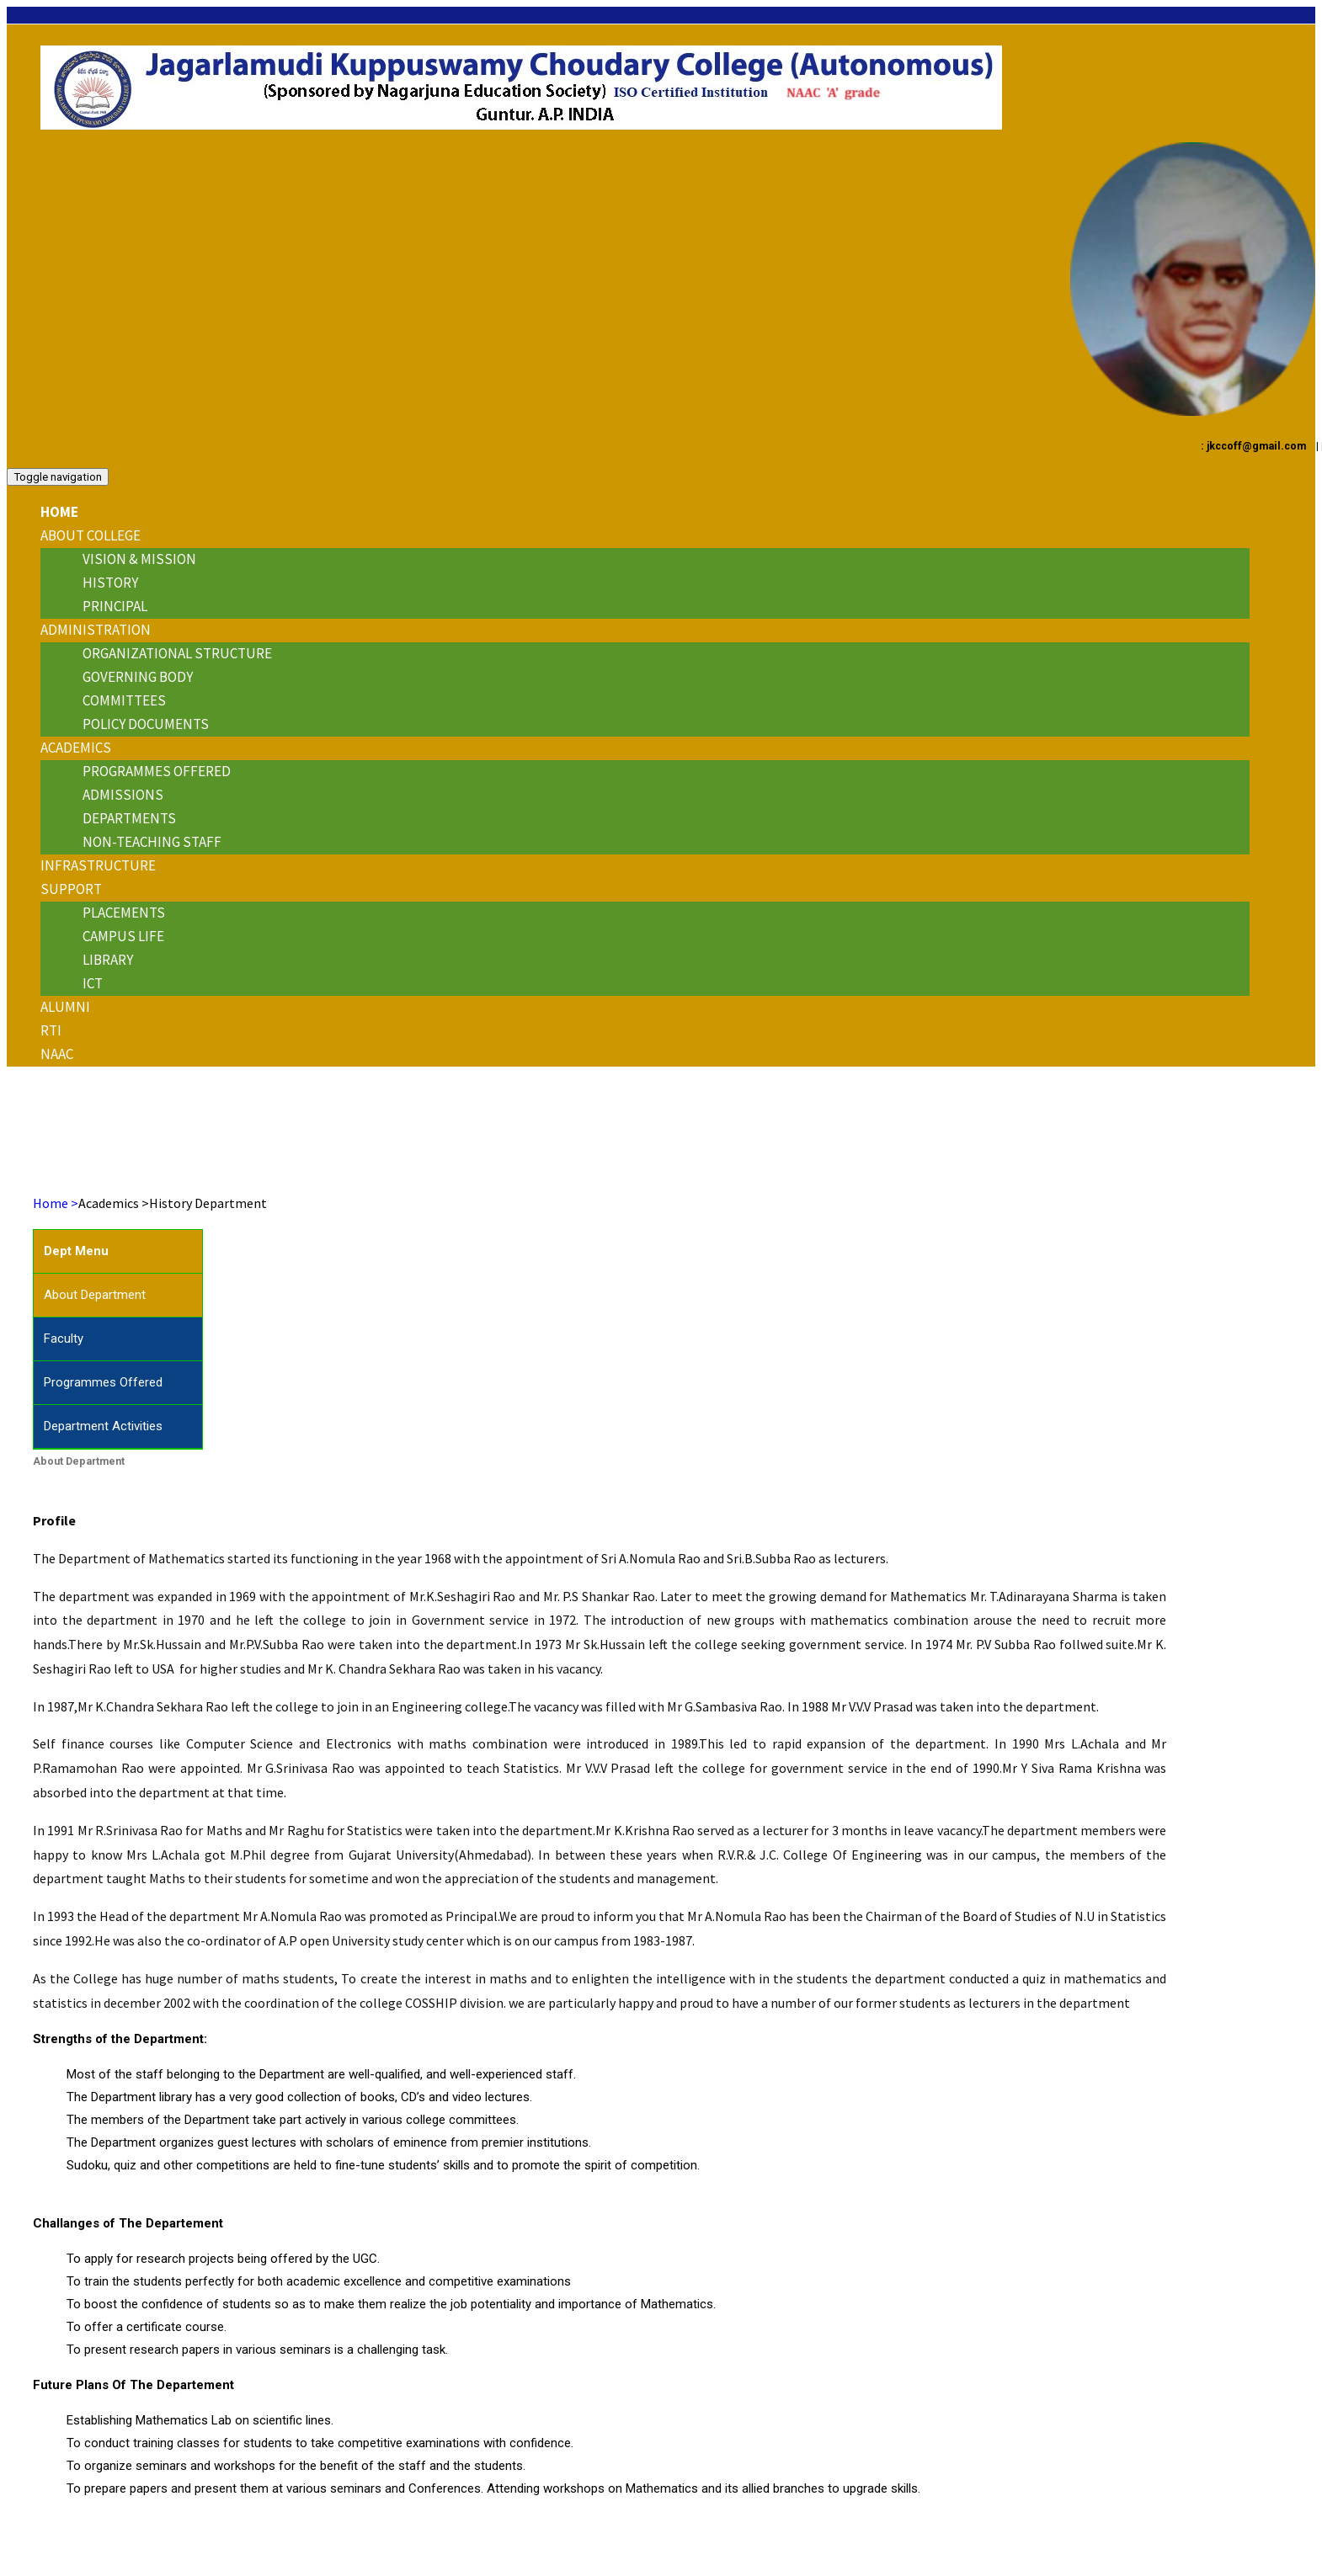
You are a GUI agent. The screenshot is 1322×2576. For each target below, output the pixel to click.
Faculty (63, 1338)
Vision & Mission (139, 559)
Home (59, 512)
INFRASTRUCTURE (98, 865)
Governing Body (138, 677)
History (110, 582)
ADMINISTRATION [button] (95, 629)
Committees (124, 700)
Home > (55, 1203)
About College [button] (90, 535)
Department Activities (103, 1426)
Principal (115, 606)
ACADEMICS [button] (75, 747)
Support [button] (71, 889)
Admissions (123, 794)
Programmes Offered (157, 771)
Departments (129, 818)
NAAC (56, 1054)
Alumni (65, 1007)
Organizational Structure (177, 653)
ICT (93, 983)
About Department (95, 1294)
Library (108, 959)
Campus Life (123, 936)
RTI (50, 1030)
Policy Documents (146, 724)
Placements (124, 912)
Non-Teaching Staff (152, 842)
